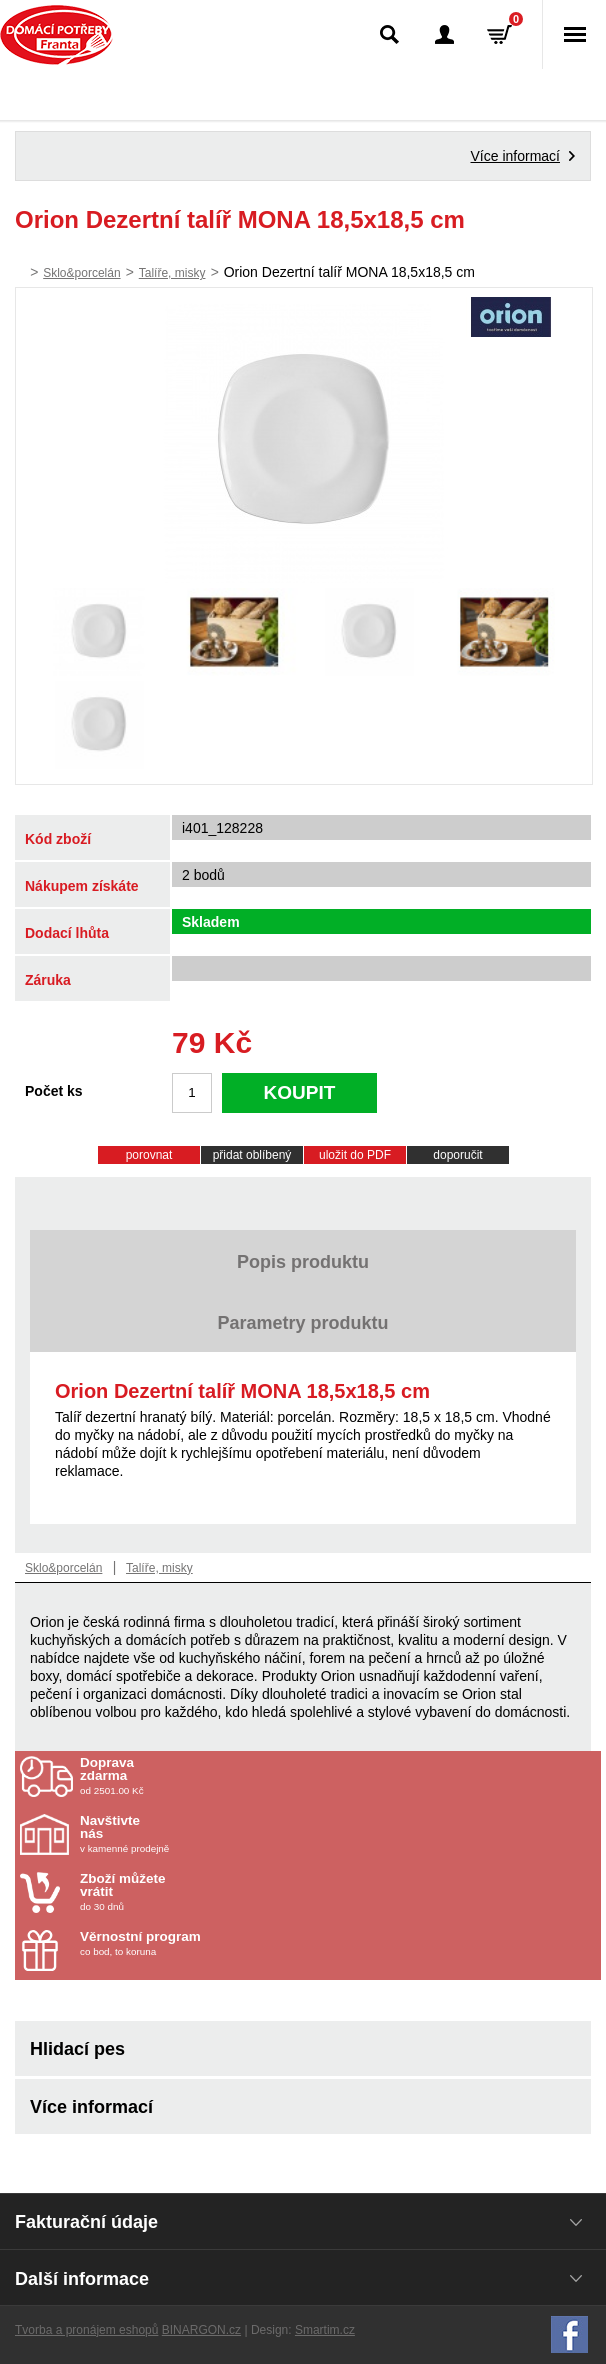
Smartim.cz (325, 2330)
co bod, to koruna (197, 1943)
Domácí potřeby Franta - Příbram (56, 35)
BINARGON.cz (201, 2330)
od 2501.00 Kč (338, 1776)
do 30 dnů (197, 1892)
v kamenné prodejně (197, 1834)
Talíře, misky (172, 273)
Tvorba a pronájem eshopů (86, 2330)
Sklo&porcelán (81, 273)
